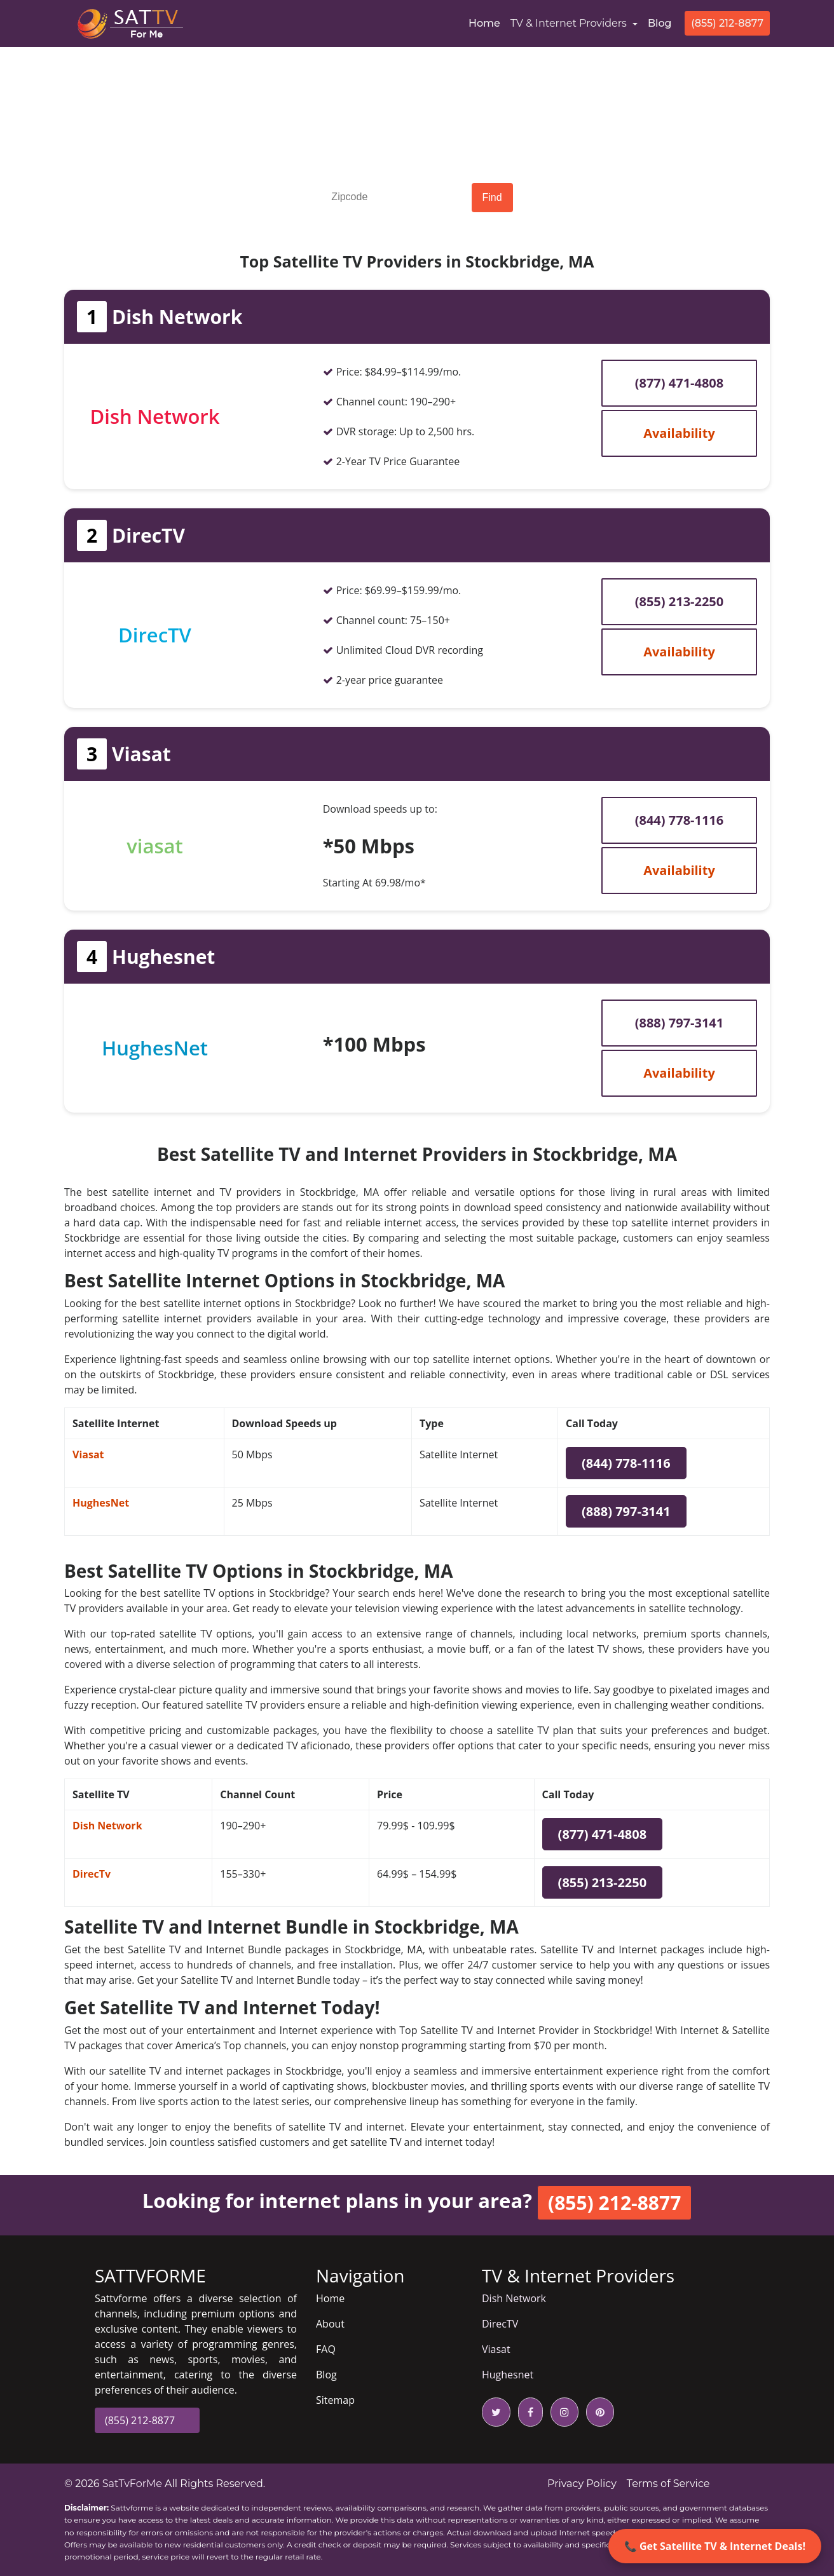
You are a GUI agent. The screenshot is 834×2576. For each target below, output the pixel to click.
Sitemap (335, 2400)
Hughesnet (507, 2375)
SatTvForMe (132, 2484)
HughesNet (100, 1503)
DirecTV (500, 2324)
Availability (679, 433)
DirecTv (91, 1874)
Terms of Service (668, 2484)
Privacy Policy (582, 2484)
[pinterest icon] (597, 2412)
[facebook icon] (528, 2412)
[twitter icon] (496, 2412)
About (330, 2324)
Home (486, 22)
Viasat (88, 1454)
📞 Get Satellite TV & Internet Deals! (714, 2546)
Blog (660, 23)
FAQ (326, 2349)
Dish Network (107, 1826)
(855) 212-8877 (727, 23)
